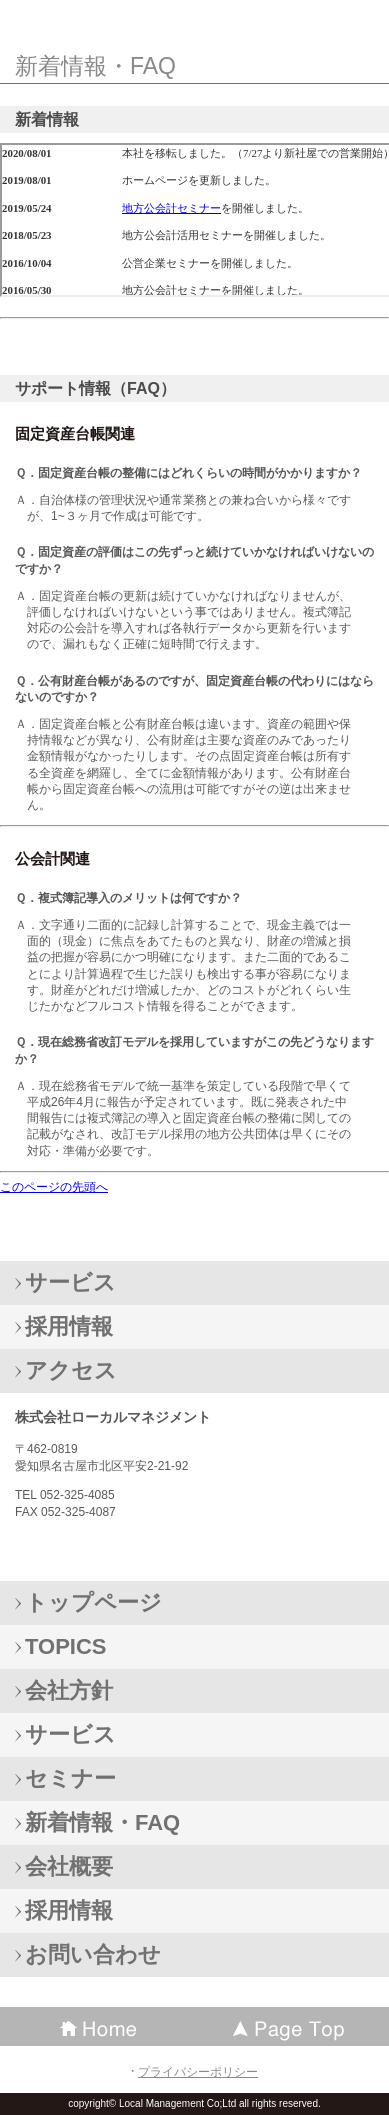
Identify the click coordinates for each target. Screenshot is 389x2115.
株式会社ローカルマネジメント (187, 20)
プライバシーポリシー (198, 2072)
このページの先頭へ (54, 1187)
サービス (70, 1282)
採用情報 (69, 1326)
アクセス (71, 1370)
